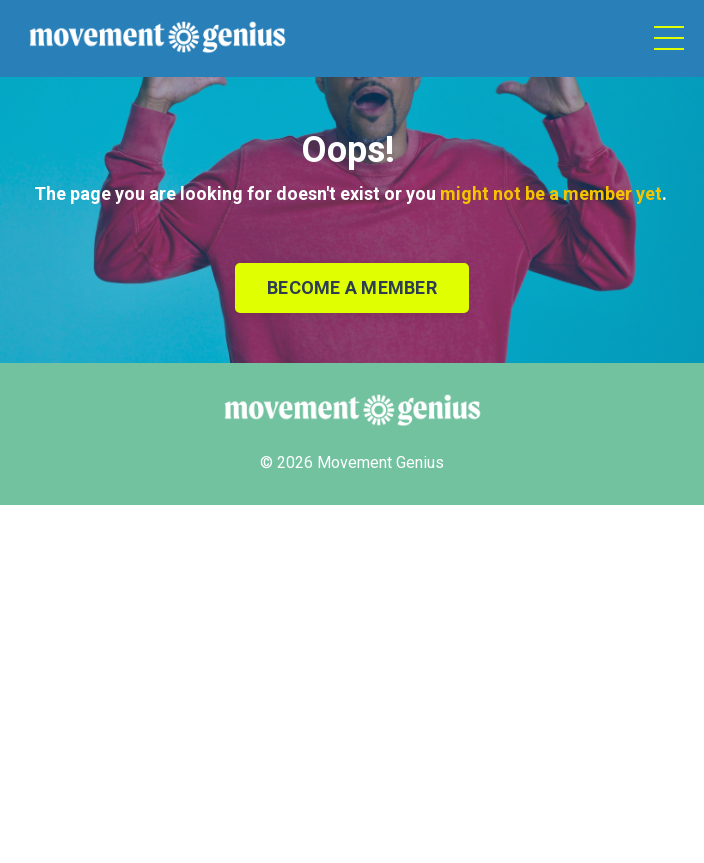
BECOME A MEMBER (352, 287)
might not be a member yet (551, 193)
